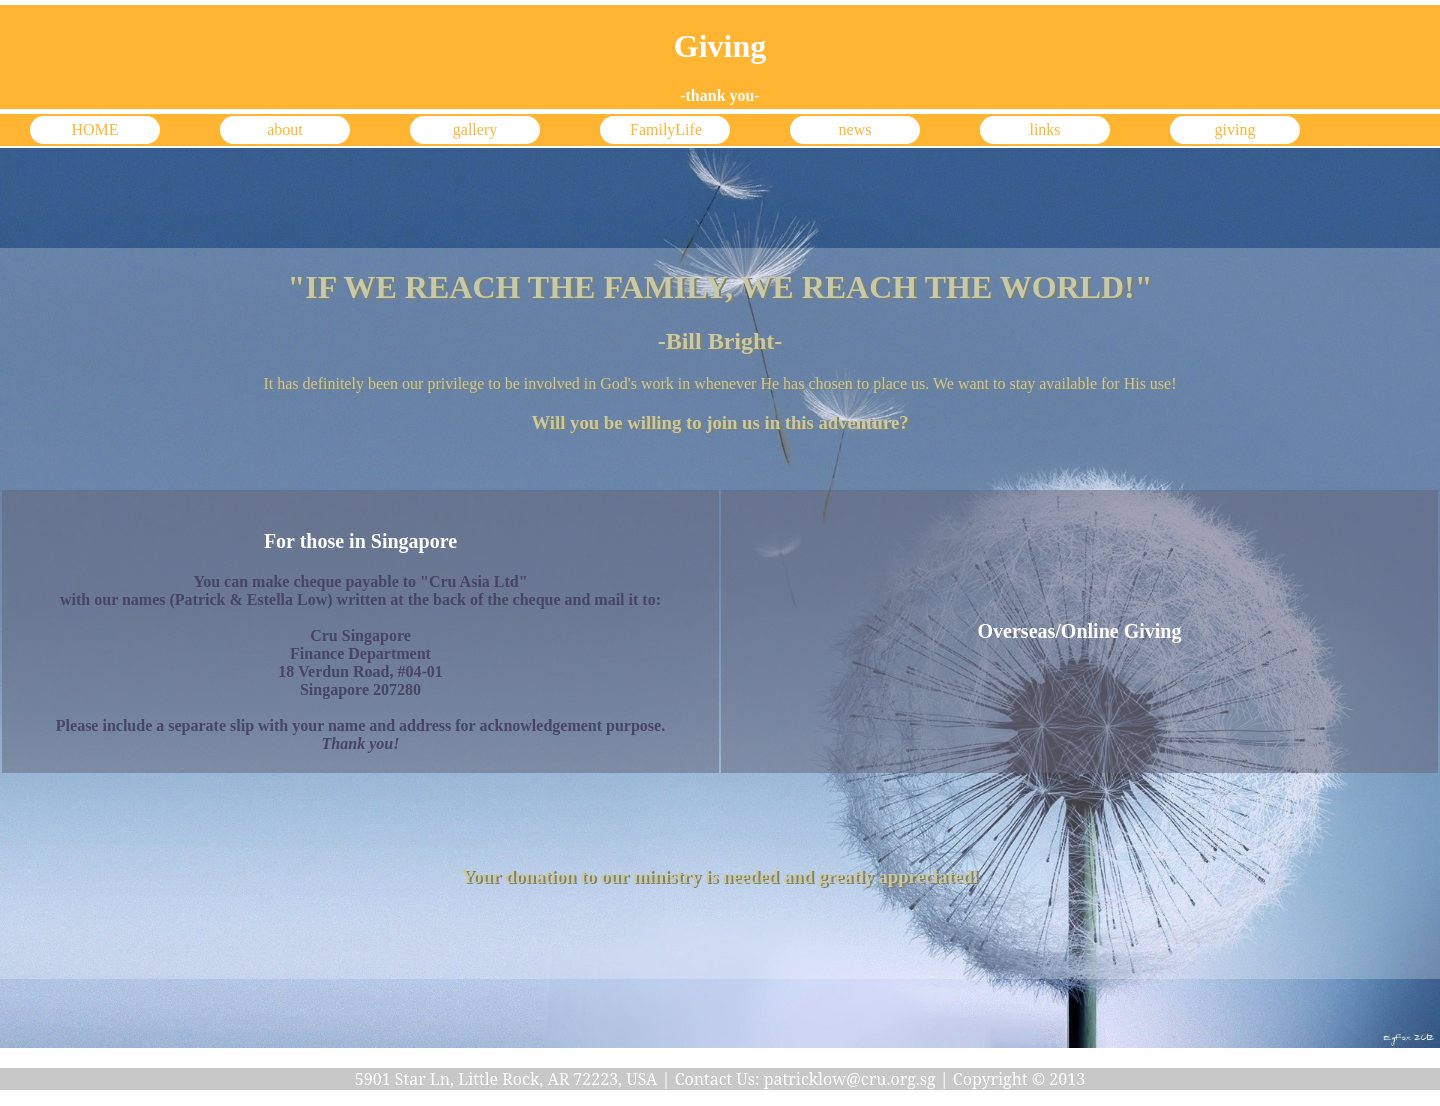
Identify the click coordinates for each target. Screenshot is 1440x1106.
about (285, 129)
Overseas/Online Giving (1080, 631)
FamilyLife (666, 129)
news (855, 129)
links (1044, 129)
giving (1235, 129)
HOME (94, 129)
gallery (475, 129)
